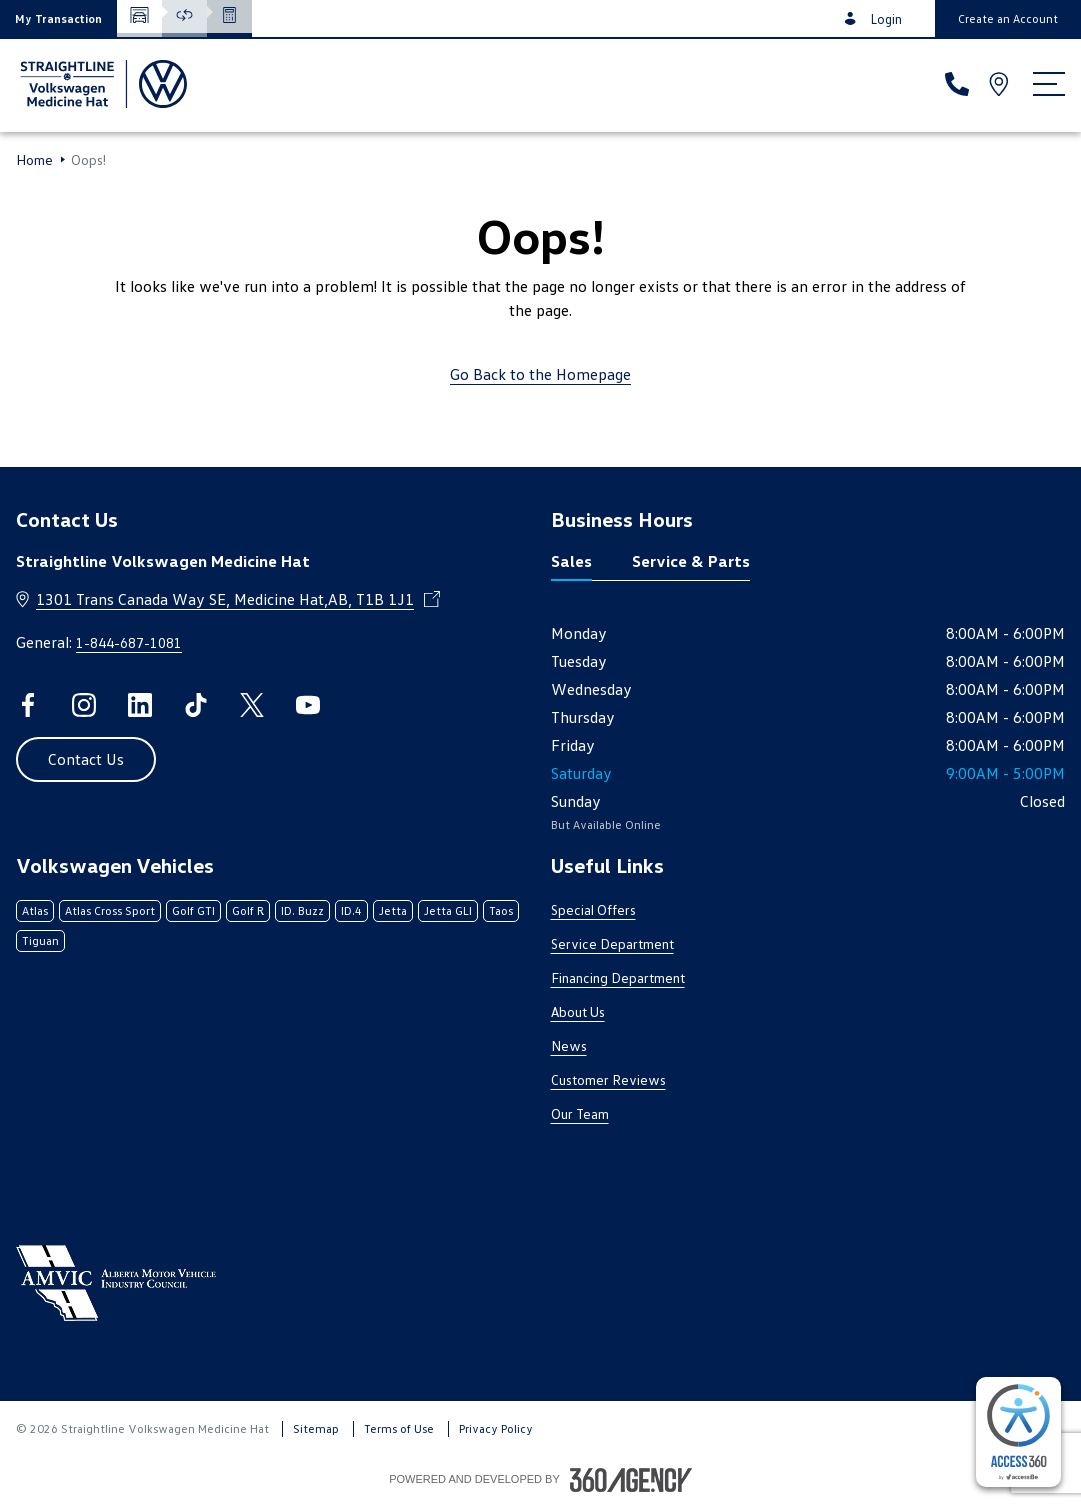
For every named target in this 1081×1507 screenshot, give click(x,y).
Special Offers (593, 909)
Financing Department (618, 977)
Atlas (35, 910)
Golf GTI (193, 910)
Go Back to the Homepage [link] (540, 374)
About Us (578, 1011)
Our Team (580, 1113)
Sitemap (316, 1428)
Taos (501, 910)
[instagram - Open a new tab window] (84, 705)
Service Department (612, 943)
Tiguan (40, 940)
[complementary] (1018, 1432)
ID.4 (351, 910)
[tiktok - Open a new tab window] (196, 705)
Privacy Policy (496, 1428)
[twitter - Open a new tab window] (252, 705)
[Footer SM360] (631, 1480)
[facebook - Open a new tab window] (28, 705)
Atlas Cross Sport (110, 910)
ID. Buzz (302, 910)
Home (34, 160)
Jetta (393, 910)
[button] (58, 18)
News (569, 1045)
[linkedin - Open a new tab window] (140, 705)
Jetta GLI (448, 910)
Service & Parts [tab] (691, 561)
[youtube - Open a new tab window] (308, 705)
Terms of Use (399, 1428)
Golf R (248, 910)
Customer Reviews (608, 1079)
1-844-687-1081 (129, 642)
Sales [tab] (571, 561)
